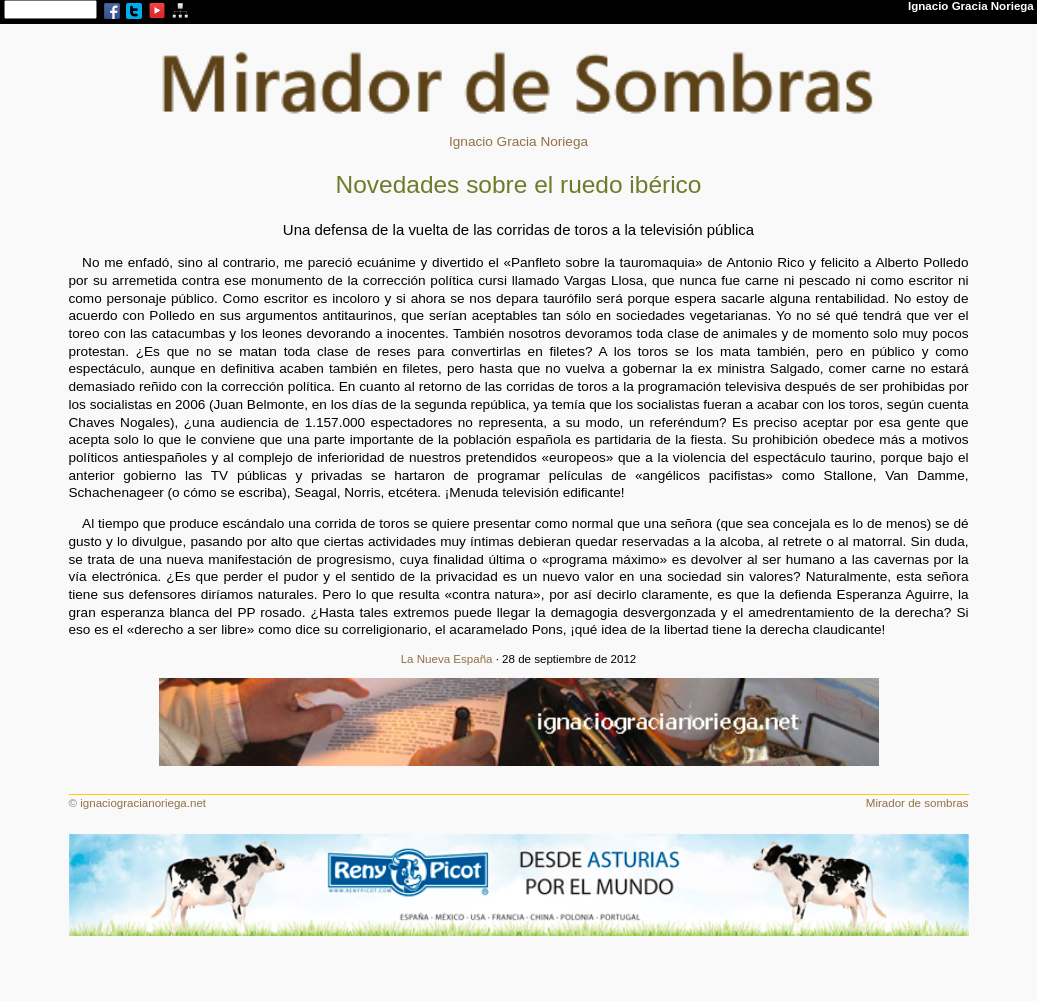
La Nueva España (447, 659)
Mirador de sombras (917, 803)
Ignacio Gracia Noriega (518, 141)
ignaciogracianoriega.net (143, 803)
